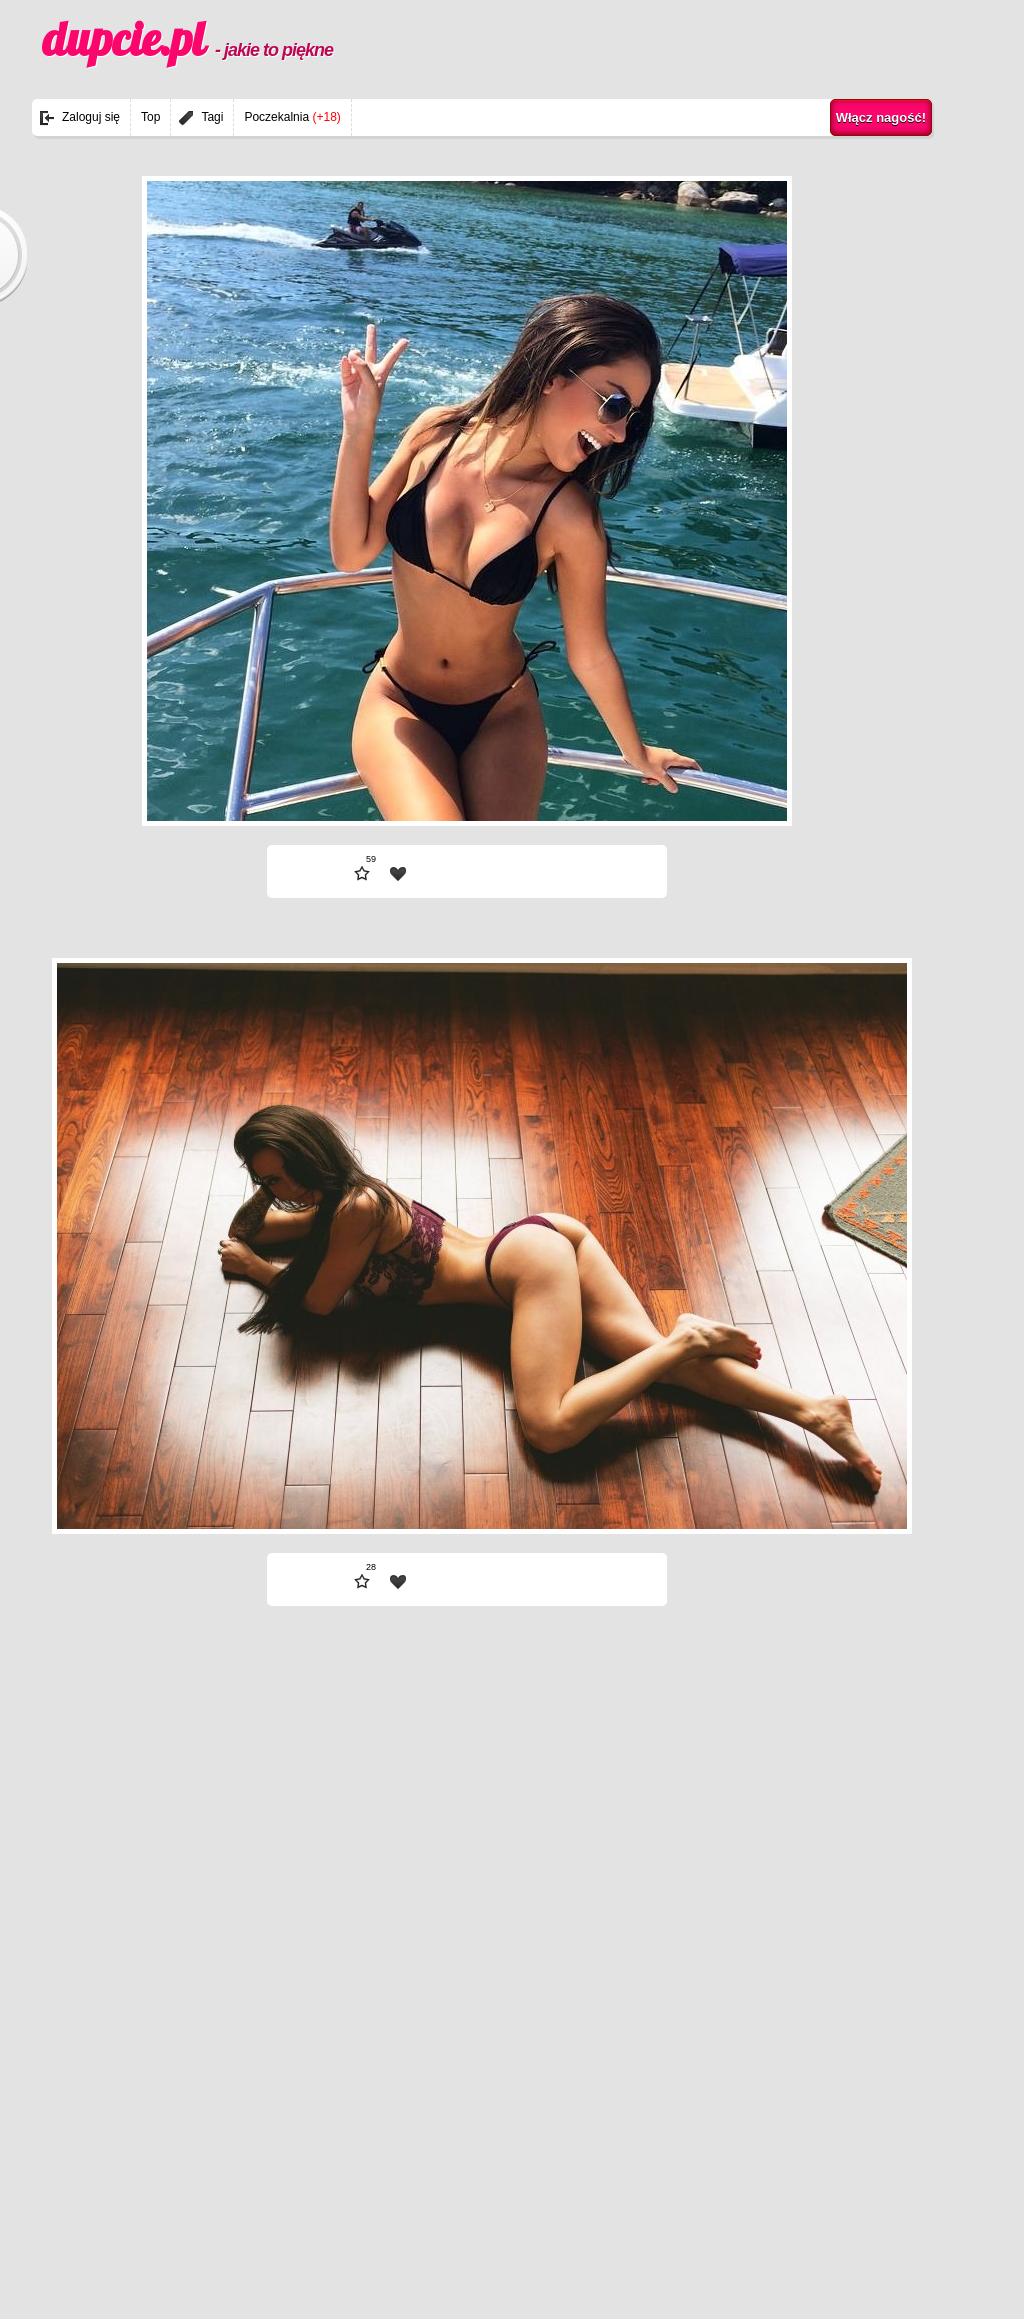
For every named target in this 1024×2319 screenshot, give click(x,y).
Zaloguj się (91, 117)
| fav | (398, 874)
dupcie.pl (187, 39)
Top (150, 117)
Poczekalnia (292, 117)
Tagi (212, 117)
